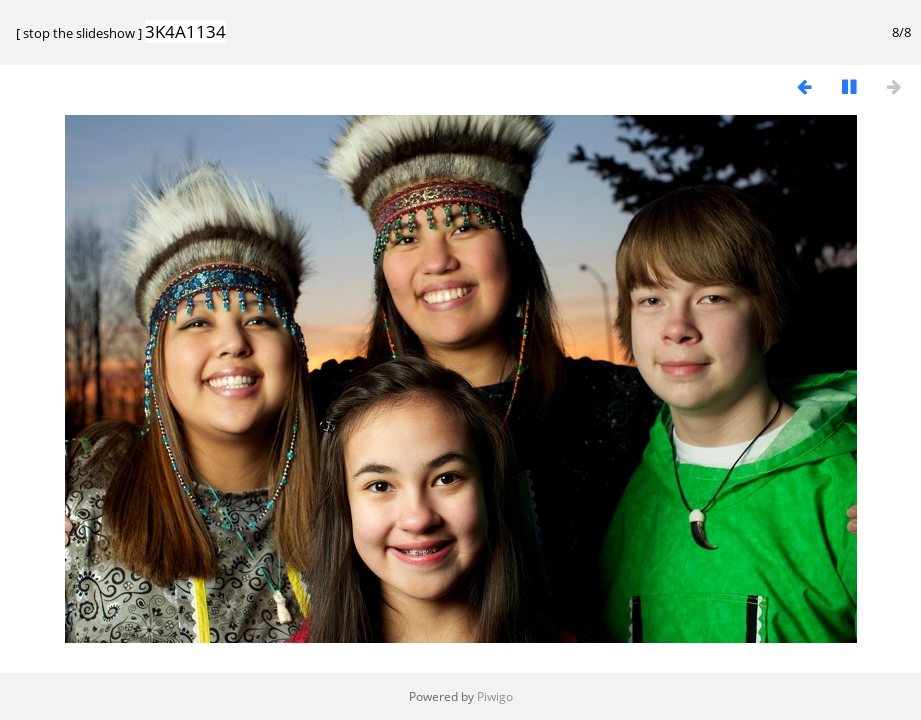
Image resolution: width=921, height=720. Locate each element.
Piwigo (495, 696)
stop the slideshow (79, 33)
